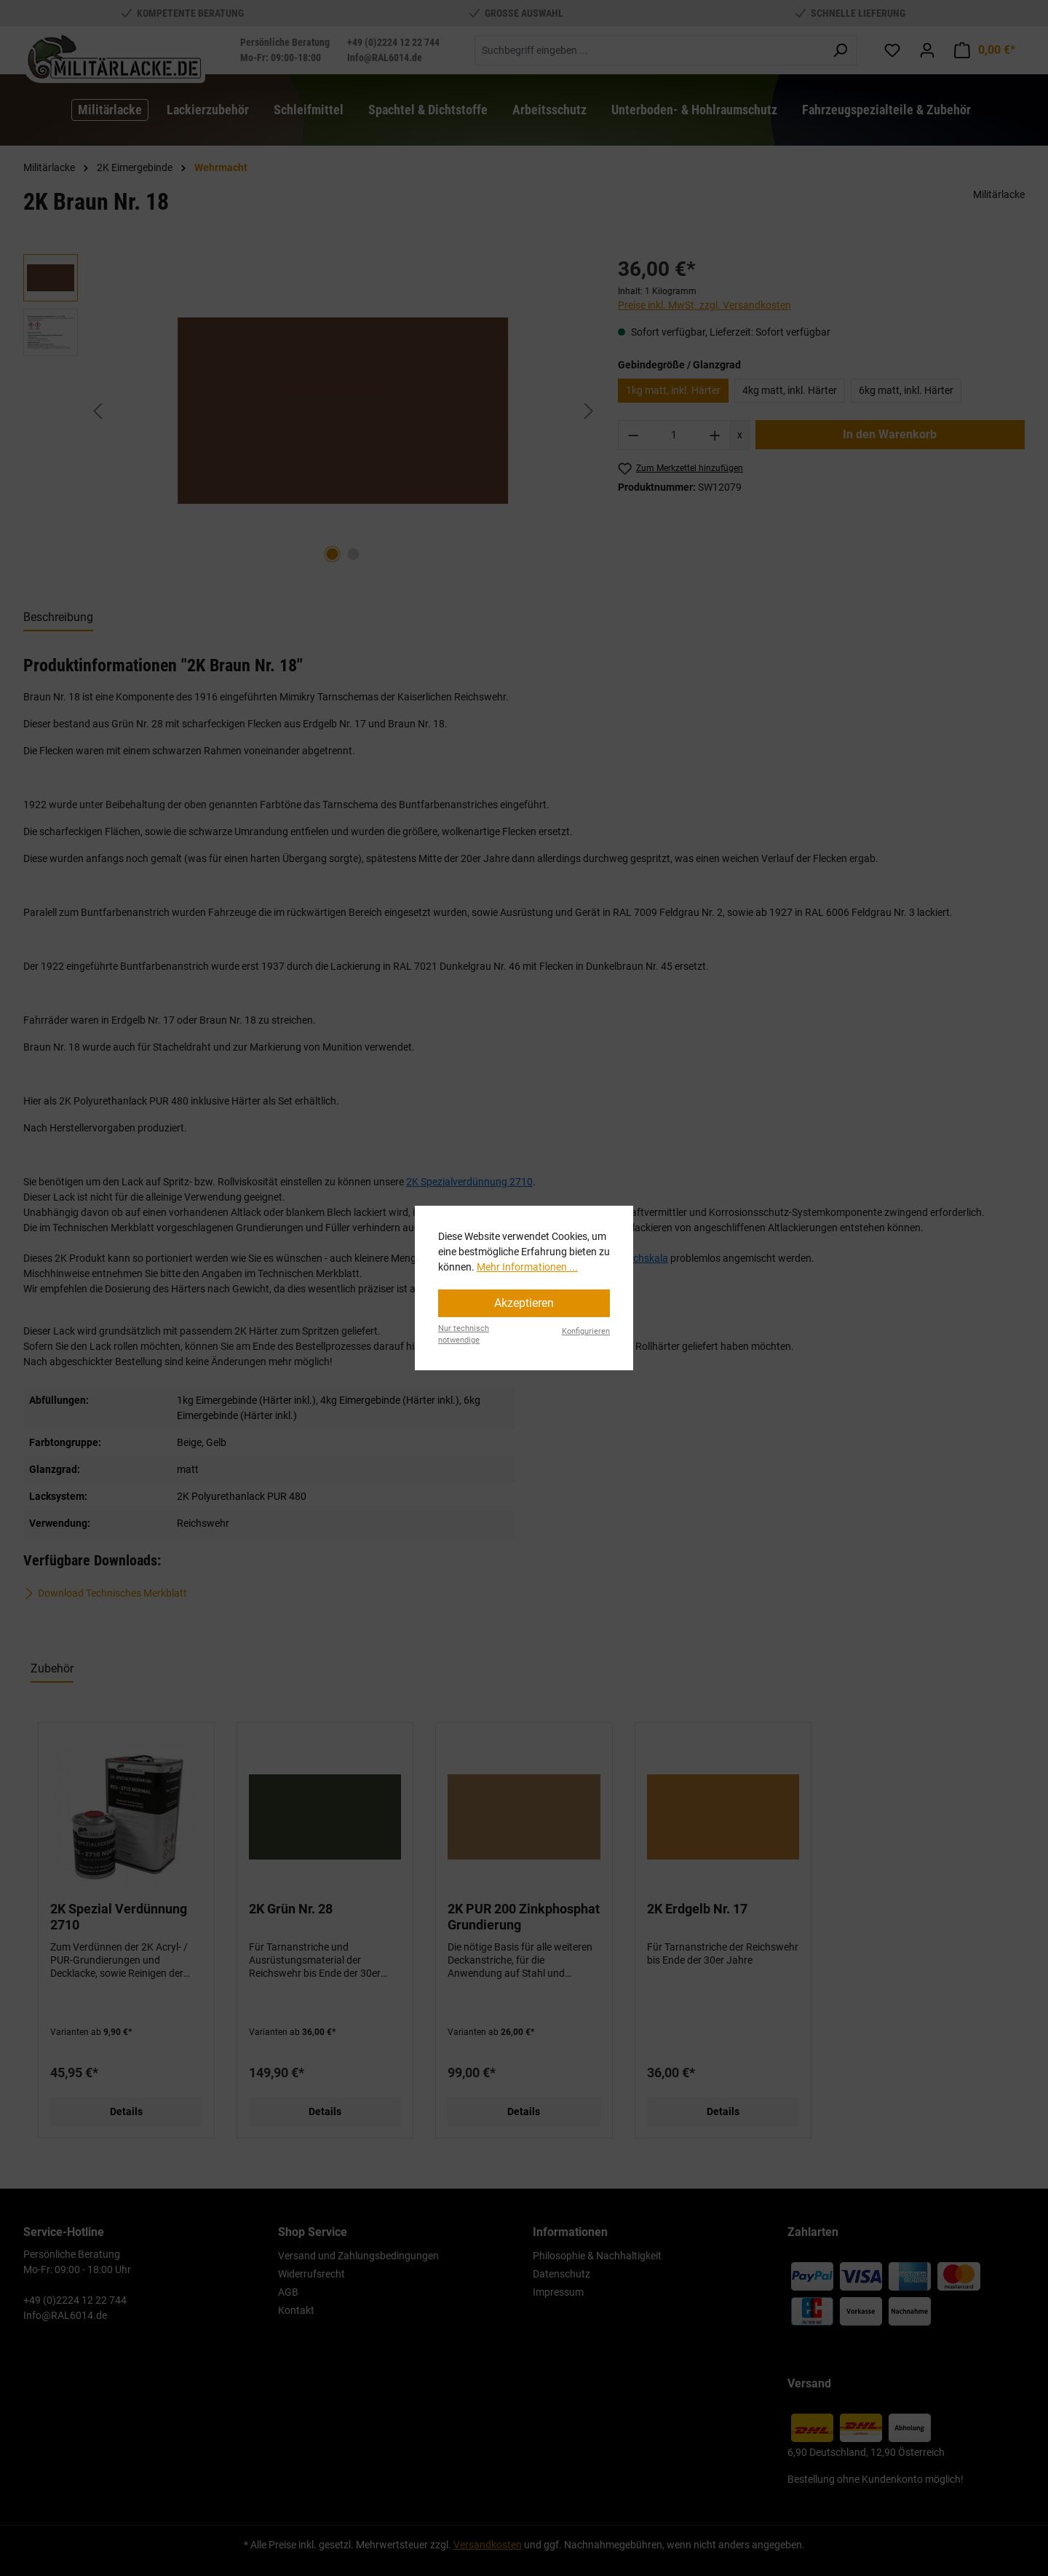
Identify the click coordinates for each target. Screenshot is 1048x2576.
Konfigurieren (586, 1331)
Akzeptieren (524, 1303)
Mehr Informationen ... (527, 1267)
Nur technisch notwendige (463, 1335)
